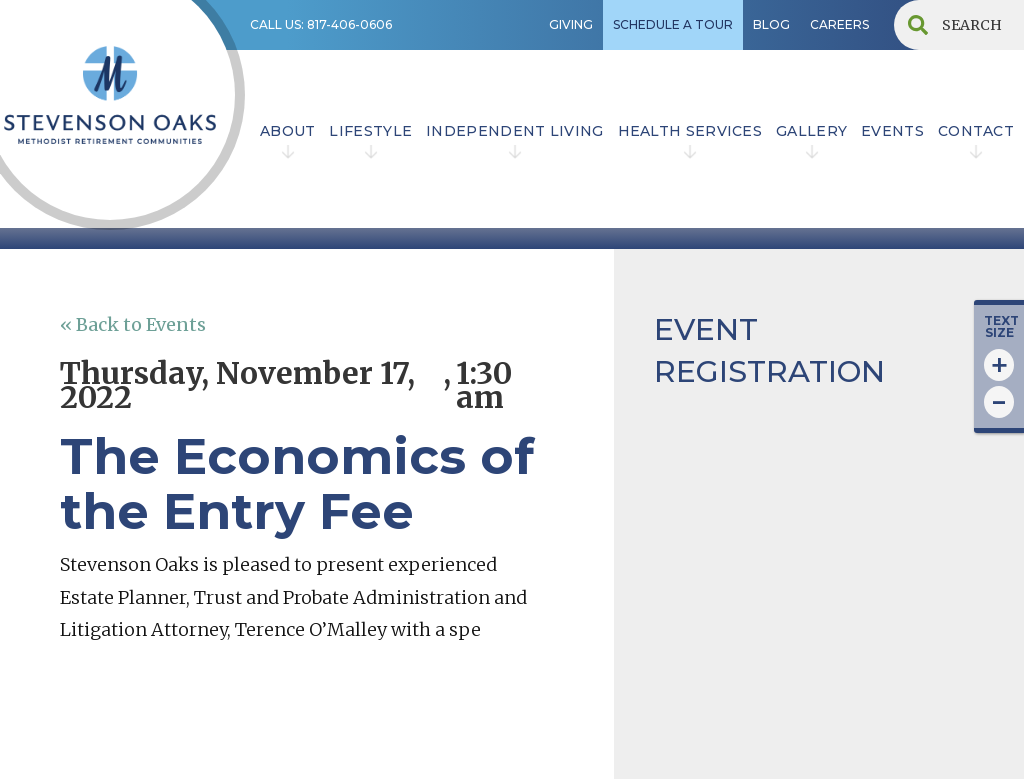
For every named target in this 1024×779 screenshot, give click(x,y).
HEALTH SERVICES (690, 131)
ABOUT (288, 131)
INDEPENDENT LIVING (514, 131)
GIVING (571, 24)
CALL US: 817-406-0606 (321, 24)
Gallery (811, 131)
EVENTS (892, 131)
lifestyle (370, 131)
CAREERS (839, 24)
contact (976, 131)
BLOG (771, 24)
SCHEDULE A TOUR (673, 24)
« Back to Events (133, 324)
